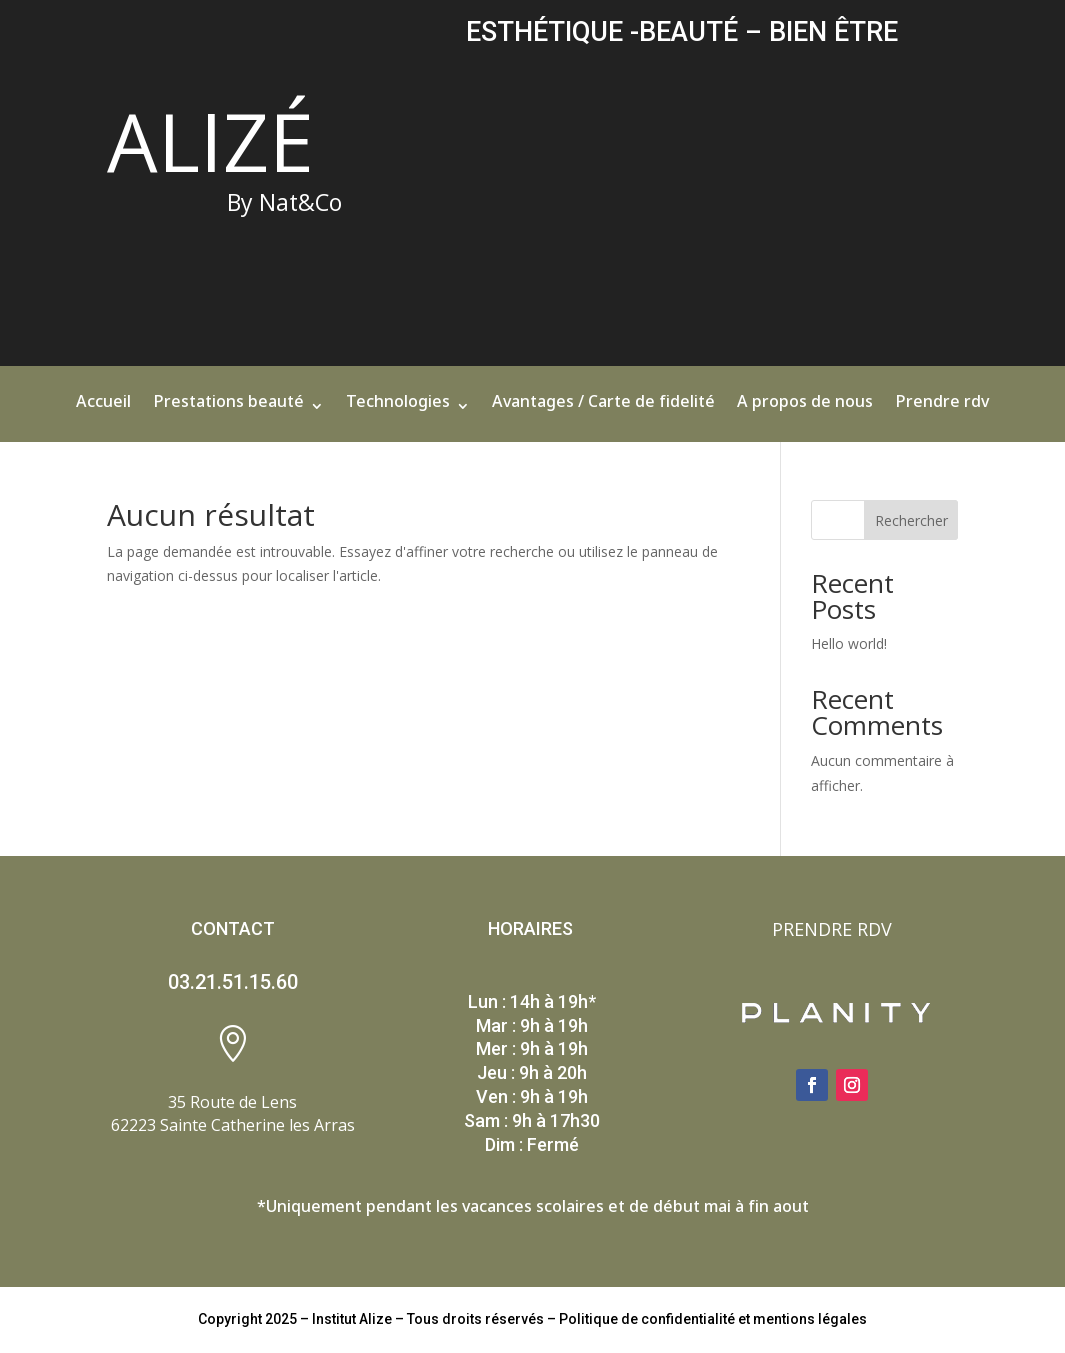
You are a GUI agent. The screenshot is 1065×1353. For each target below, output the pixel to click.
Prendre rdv (942, 410)
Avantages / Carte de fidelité (603, 410)
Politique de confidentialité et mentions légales (713, 1319)
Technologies (398, 410)
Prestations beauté (228, 410)
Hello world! (849, 643)
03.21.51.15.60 (233, 982)
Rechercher (911, 520)
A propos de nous (805, 410)
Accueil (103, 410)
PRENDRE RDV (832, 929)
